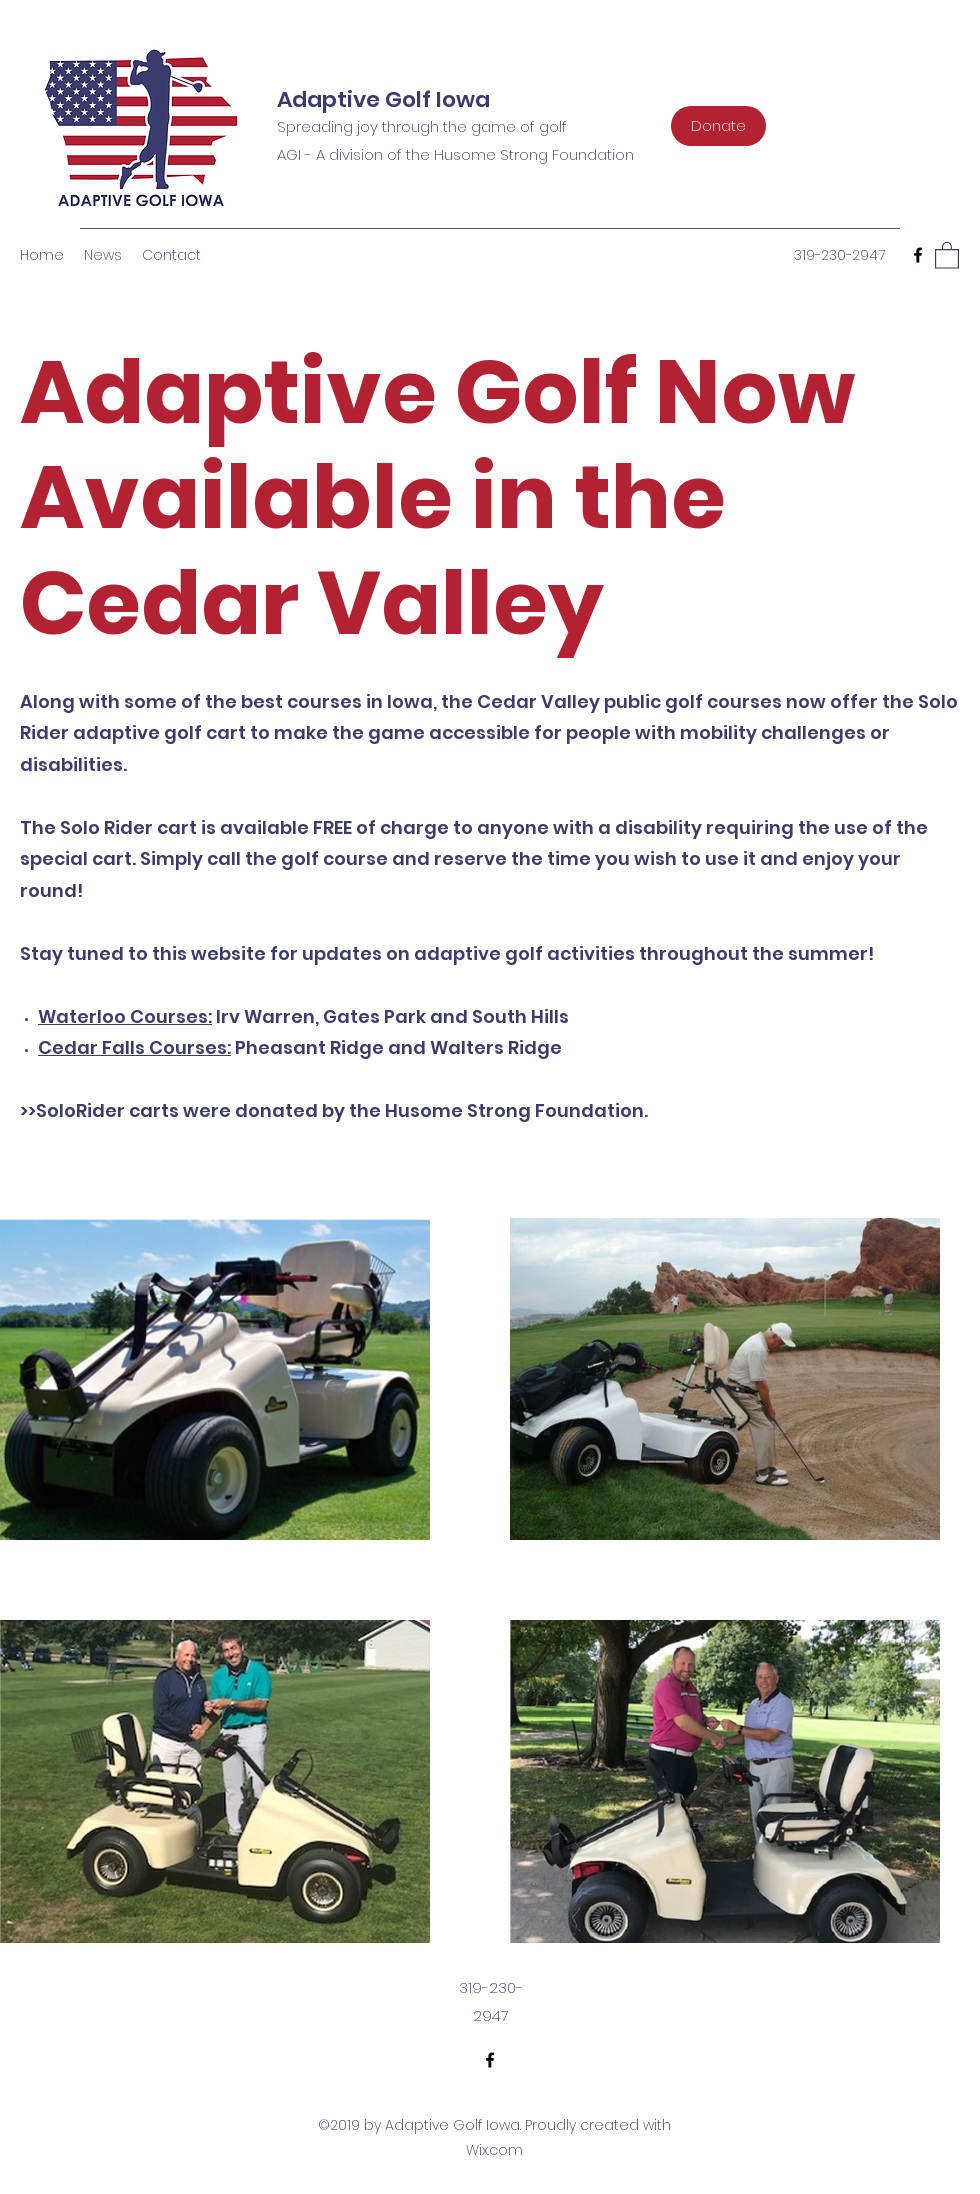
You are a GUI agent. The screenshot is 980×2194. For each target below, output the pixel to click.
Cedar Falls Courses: (134, 1047)
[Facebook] (918, 255)
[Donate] (718, 126)
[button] (947, 254)
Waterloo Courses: (125, 1016)
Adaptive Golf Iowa (383, 99)
